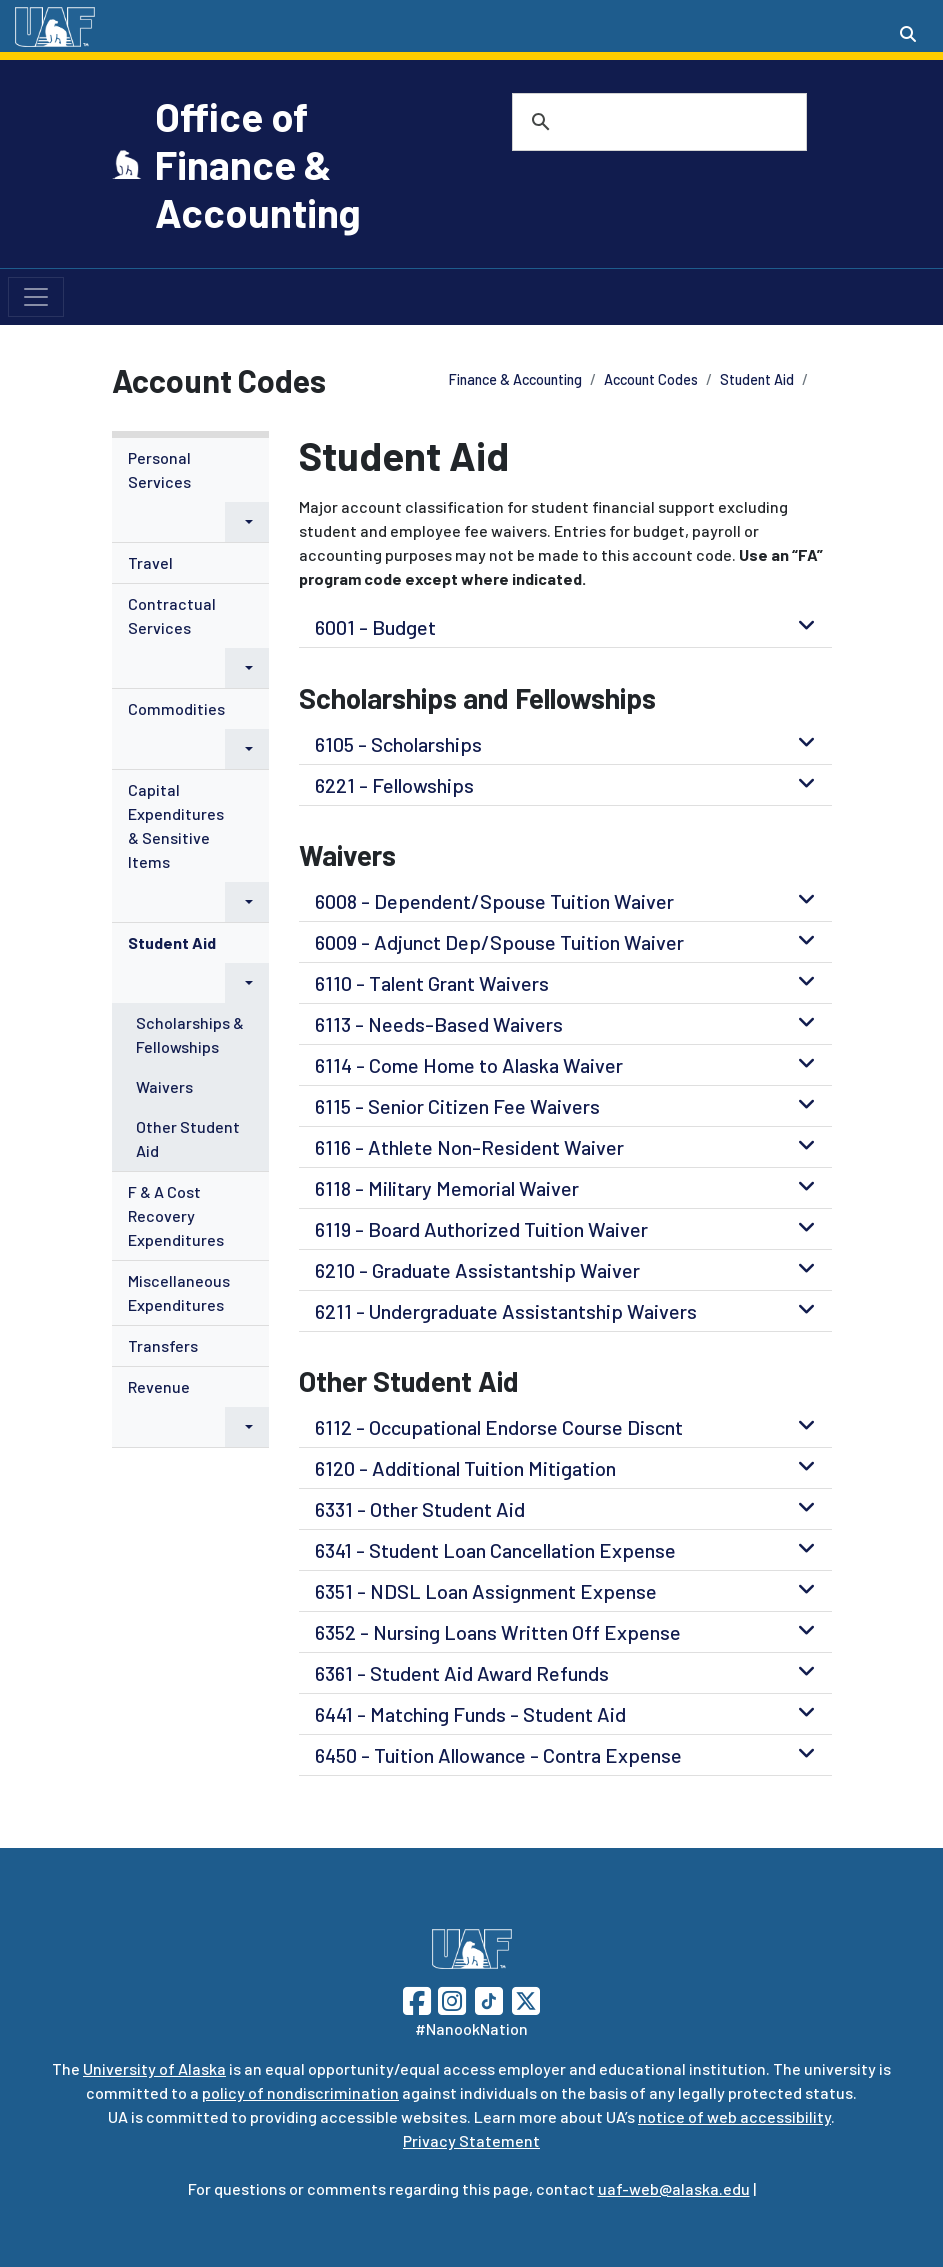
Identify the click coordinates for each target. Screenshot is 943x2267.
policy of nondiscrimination (300, 2092)
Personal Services (159, 469)
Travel (150, 562)
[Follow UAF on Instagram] (450, 1998)
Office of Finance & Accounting (258, 164)
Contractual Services (172, 615)
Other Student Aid (188, 1138)
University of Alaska (154, 2068)
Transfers (163, 1345)
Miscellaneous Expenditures (179, 1292)
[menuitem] (191, 490)
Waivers (164, 1086)
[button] (247, 522)
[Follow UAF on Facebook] (417, 1998)
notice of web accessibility (734, 2116)
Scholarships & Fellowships (190, 1034)
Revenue (159, 1386)
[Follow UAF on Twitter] (526, 1998)
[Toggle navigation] (36, 297)
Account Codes (651, 379)
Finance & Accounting (515, 379)
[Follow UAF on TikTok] (489, 1998)
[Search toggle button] (908, 34)
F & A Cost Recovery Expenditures (176, 1215)
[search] (633, 122)
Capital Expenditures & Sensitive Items (176, 825)
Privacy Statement (471, 2140)
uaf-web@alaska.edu (674, 2188)
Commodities (176, 708)
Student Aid (757, 379)
